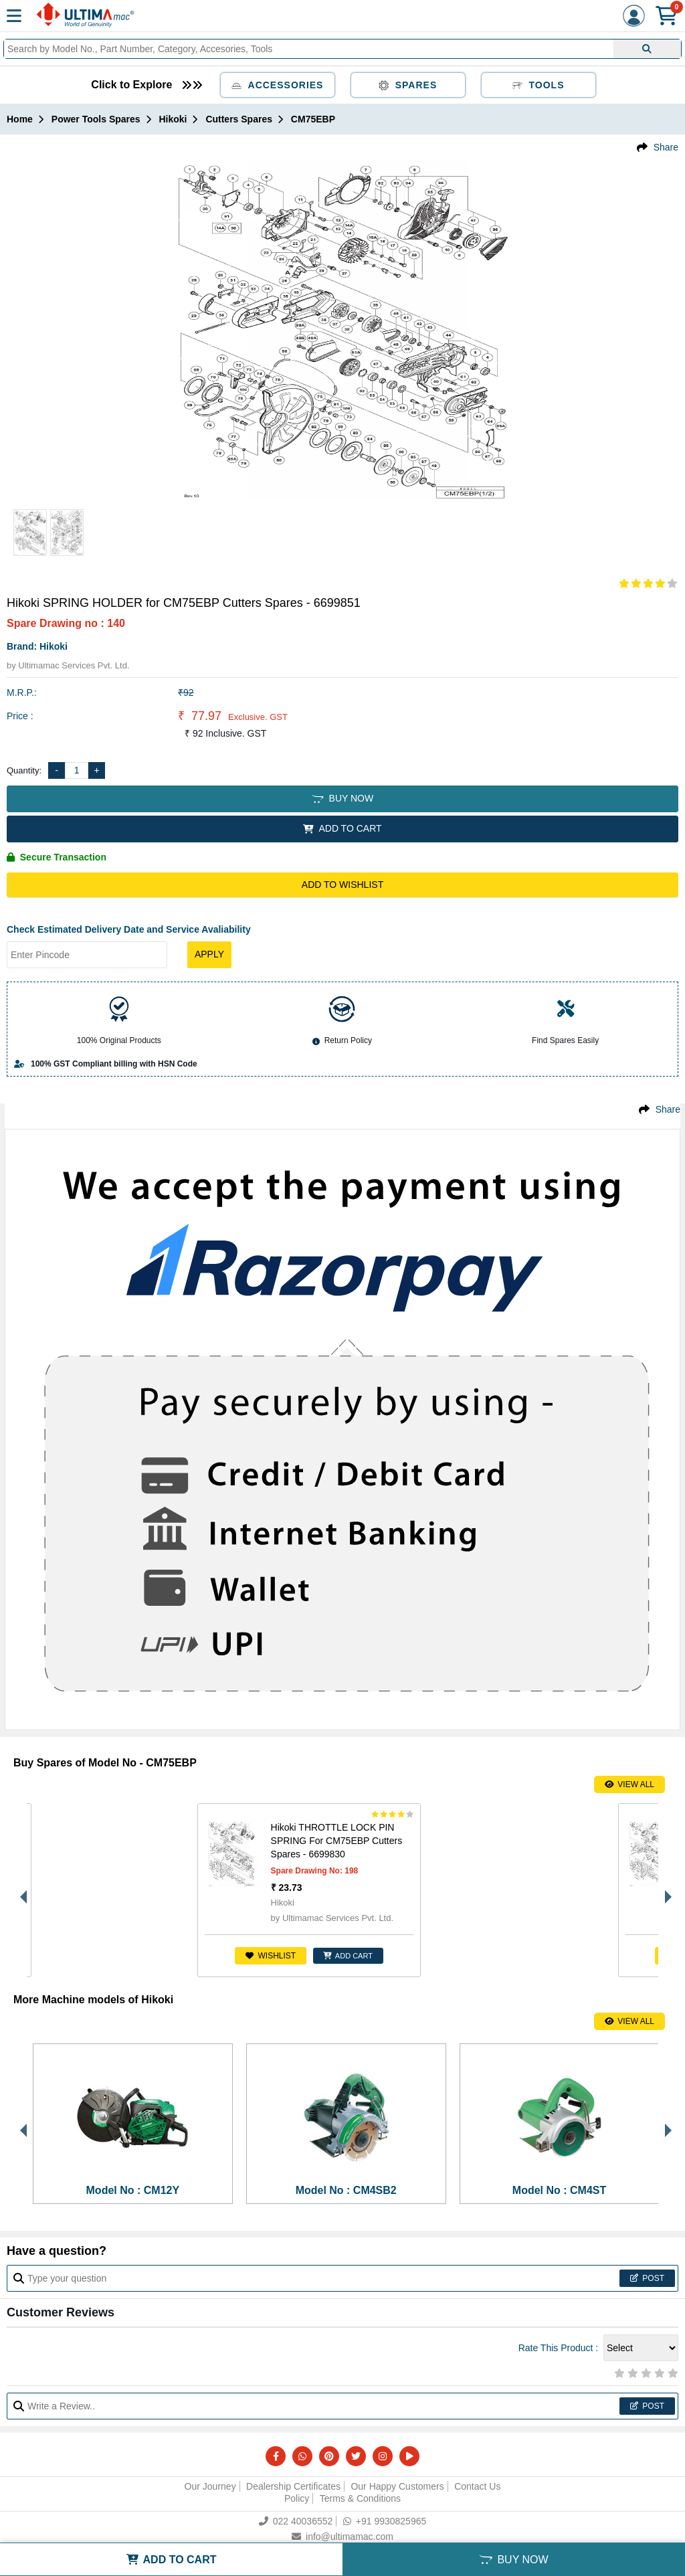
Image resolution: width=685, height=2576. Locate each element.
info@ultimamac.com (342, 2536)
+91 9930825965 (385, 2521)
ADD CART (176, 1956)
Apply (209, 954)
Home (20, 119)
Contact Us (477, 2486)
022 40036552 (296, 2521)
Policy (296, 2498)
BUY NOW (342, 798)
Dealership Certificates (293, 2486)
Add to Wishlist (342, 884)
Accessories (277, 85)
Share (666, 147)
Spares (408, 85)
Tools (538, 85)
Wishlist (99, 1955)
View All (629, 1784)
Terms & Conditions (360, 2498)
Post (647, 2278)
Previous (20, 1890)
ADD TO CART (342, 828)
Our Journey (210, 2486)
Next (665, 1890)
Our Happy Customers (397, 2486)
